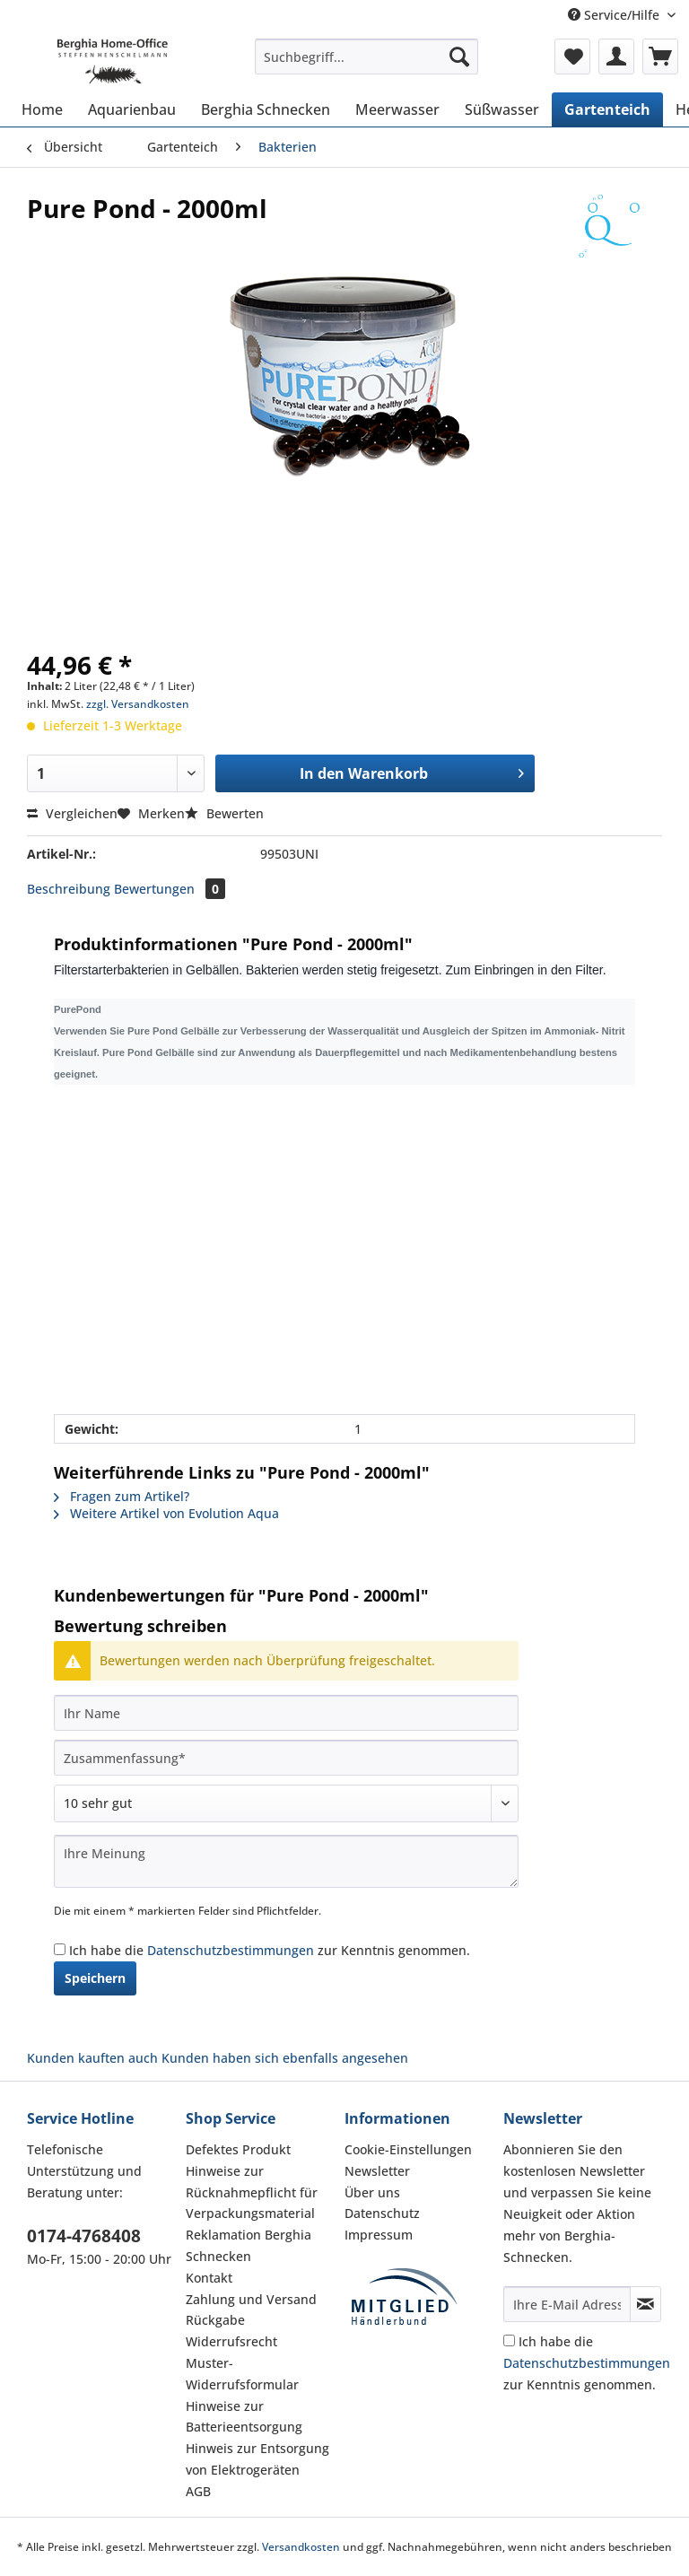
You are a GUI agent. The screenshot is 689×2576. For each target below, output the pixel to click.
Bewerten (224, 813)
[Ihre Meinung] (286, 1861)
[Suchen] (459, 56)
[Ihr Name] (286, 1713)
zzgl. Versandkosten (137, 704)
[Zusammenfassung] (286, 1758)
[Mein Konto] (616, 56)
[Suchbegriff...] (367, 56)
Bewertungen (169, 888)
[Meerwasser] (397, 109)
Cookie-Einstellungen (408, 2149)
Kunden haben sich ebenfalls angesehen (284, 2057)
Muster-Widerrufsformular (242, 2373)
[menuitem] (367, 65)
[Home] (42, 109)
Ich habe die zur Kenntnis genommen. (269, 1950)
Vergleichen (72, 813)
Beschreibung (68, 888)
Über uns (372, 2192)
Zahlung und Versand (251, 2299)
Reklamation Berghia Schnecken (248, 2245)
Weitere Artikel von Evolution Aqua (166, 1513)
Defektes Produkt (238, 2149)
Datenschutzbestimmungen (230, 1950)
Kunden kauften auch (92, 2057)
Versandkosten (301, 2546)
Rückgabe (215, 2319)
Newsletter (377, 2170)
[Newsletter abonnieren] (645, 2304)
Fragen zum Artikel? (121, 1496)
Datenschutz (382, 2213)
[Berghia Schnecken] (265, 109)
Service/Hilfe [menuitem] (615, 14)
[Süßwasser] (502, 109)
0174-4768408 (84, 2236)
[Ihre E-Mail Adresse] (567, 2304)
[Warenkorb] (660, 56)
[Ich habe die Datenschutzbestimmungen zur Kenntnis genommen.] (59, 1949)
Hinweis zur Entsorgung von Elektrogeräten (257, 2459)
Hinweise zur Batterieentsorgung (244, 2416)
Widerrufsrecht (231, 2341)
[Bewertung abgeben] (286, 1803)
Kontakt (209, 2277)
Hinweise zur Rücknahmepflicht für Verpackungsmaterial (252, 2192)
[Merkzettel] (572, 56)
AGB (198, 2491)
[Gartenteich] (607, 109)
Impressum (378, 2234)
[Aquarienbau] (131, 109)
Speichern (95, 1978)
